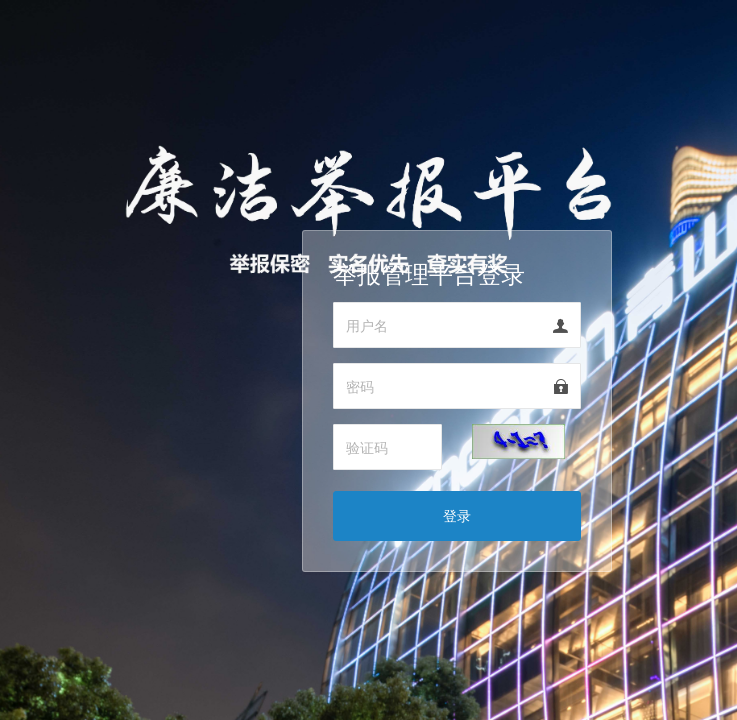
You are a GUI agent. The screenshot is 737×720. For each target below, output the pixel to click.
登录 (457, 515)
